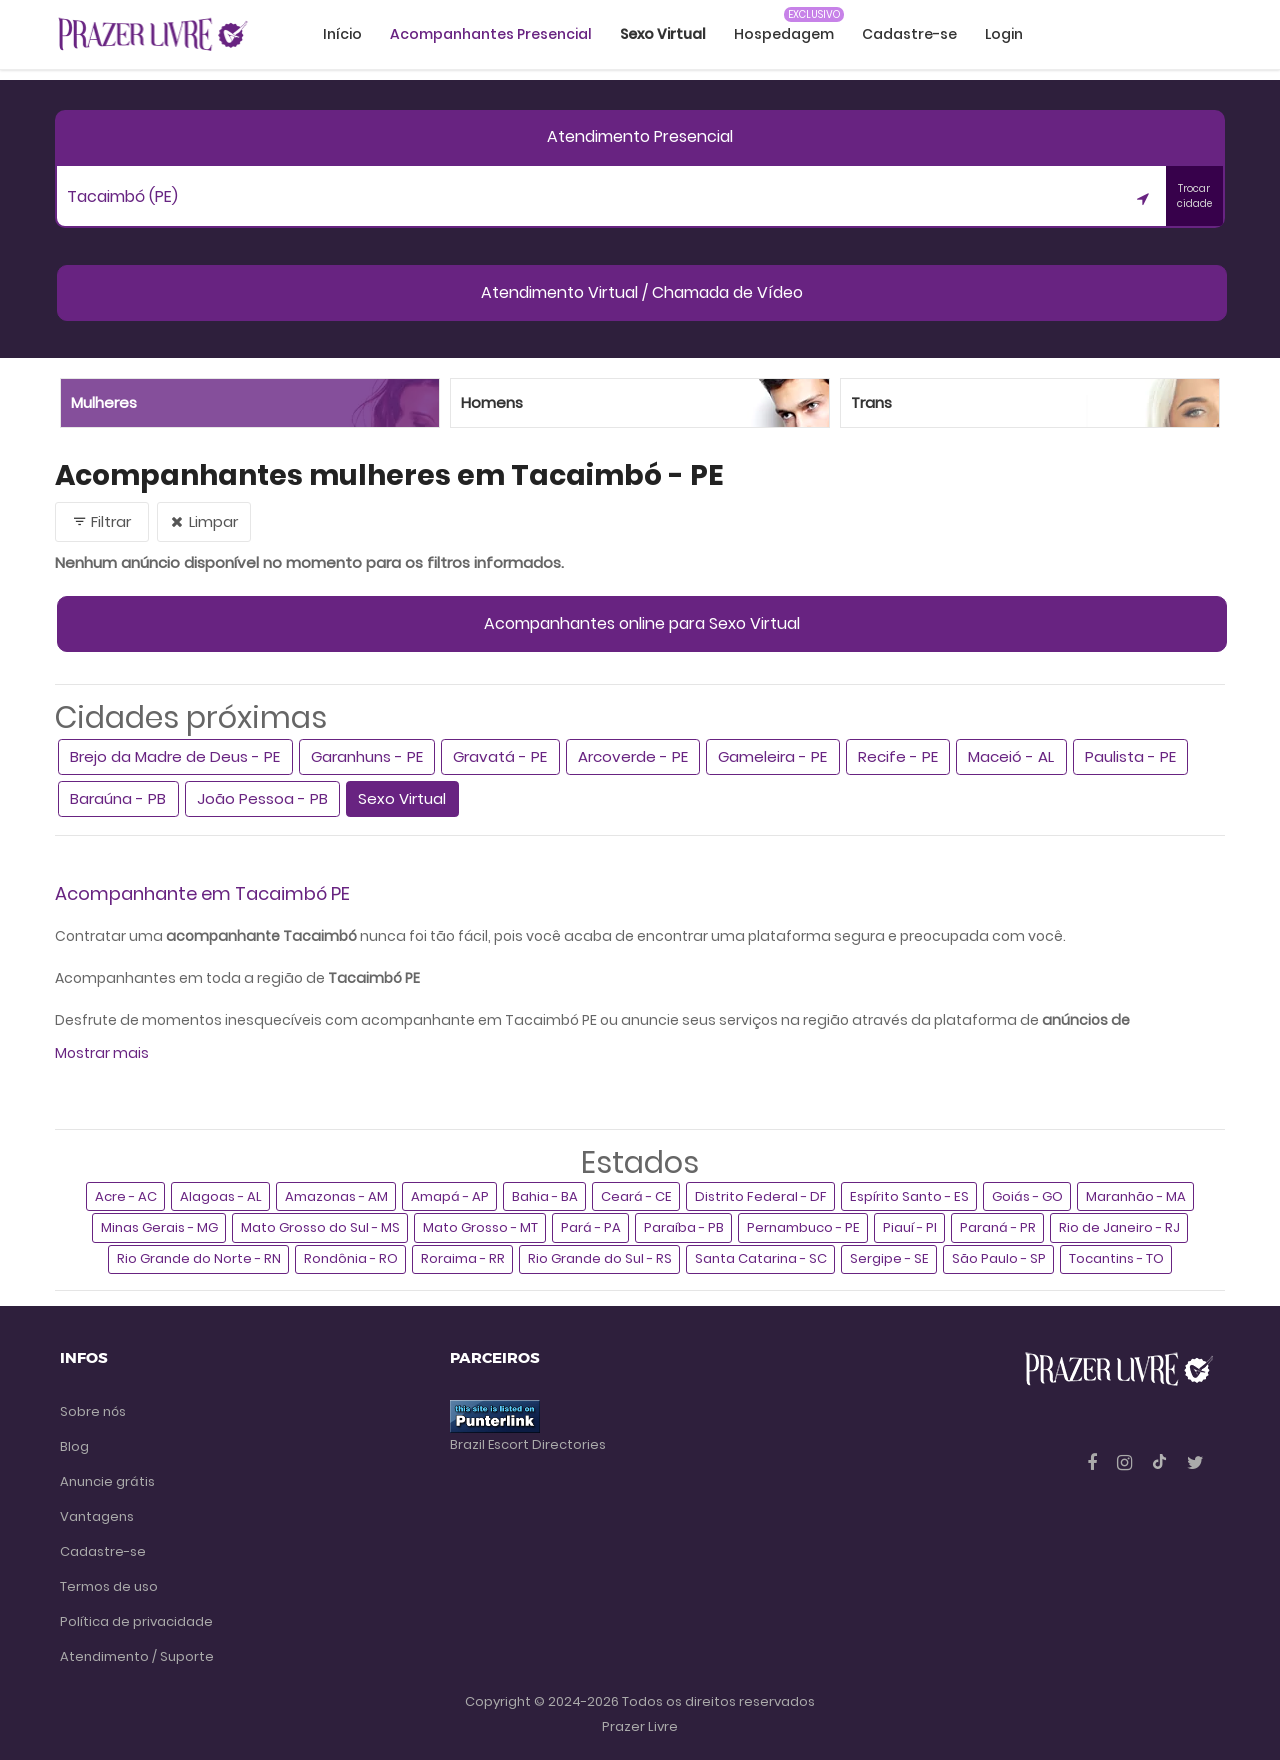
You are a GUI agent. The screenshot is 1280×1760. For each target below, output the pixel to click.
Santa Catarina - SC (761, 1258)
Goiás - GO (1027, 1196)
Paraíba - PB (684, 1227)
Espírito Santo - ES (909, 1196)
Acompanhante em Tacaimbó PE (202, 893)
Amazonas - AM (336, 1196)
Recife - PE (898, 756)
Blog (74, 1446)
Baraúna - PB (118, 798)
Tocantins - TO (1116, 1258)
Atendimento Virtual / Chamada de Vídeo (642, 292)
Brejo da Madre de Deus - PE (175, 756)
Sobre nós (93, 1411)
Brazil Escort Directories (528, 1444)
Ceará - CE (636, 1196)
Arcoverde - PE (633, 756)
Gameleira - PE (772, 756)
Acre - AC (126, 1196)
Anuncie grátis (107, 1481)
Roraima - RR (463, 1258)
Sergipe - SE (889, 1258)
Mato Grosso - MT (480, 1227)
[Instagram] (1126, 1462)
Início (342, 34)
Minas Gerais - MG (159, 1227)
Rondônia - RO (351, 1258)
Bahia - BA (545, 1196)
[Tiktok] (1161, 1462)
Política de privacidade (136, 1621)
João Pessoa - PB (262, 798)
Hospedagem (784, 34)
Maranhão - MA (1136, 1196)
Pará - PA (591, 1227)
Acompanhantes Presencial (491, 34)
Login (1004, 34)
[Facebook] (1094, 1462)
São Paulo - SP (999, 1258)
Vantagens (97, 1516)
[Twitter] (1195, 1462)
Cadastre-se (909, 34)
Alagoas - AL (221, 1196)
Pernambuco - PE (803, 1227)
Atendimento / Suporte (137, 1656)
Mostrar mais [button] (102, 1053)
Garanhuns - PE (367, 756)
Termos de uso (109, 1586)
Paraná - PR (998, 1227)
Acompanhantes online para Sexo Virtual (642, 623)
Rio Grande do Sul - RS (600, 1258)
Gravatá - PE (500, 756)
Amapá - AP (450, 1196)
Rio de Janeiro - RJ (1119, 1227)
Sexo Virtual (402, 798)
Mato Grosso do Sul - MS (320, 1227)
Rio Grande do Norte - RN (199, 1258)
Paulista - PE (1130, 756)
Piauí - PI (910, 1227)
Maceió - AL (1011, 756)
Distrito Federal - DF (761, 1196)
